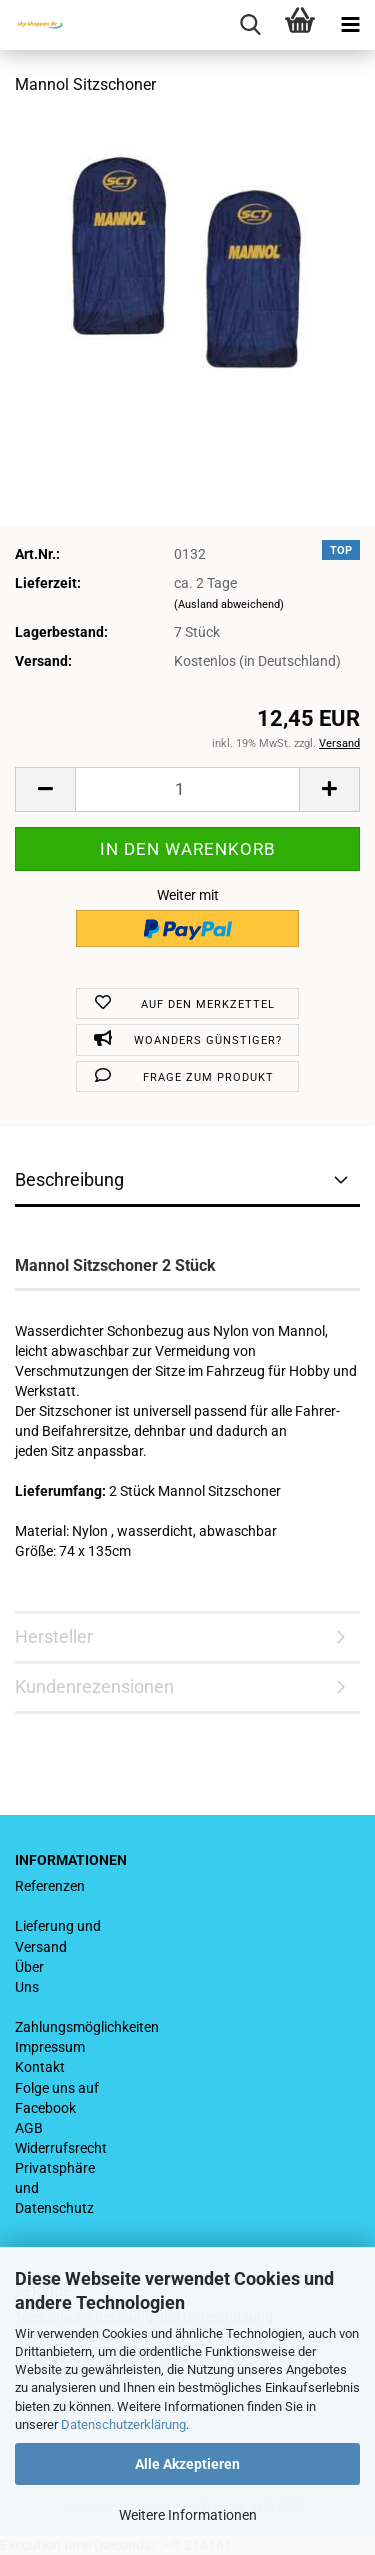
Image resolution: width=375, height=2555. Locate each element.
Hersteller (54, 1636)
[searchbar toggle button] (250, 25)
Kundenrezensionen (94, 1686)
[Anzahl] (187, 789)
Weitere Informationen (188, 2515)
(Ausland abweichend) (229, 604)
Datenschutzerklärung (123, 2424)
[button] (45, 789)
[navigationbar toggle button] (350, 25)
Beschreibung (69, 1179)
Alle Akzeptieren (187, 2464)
